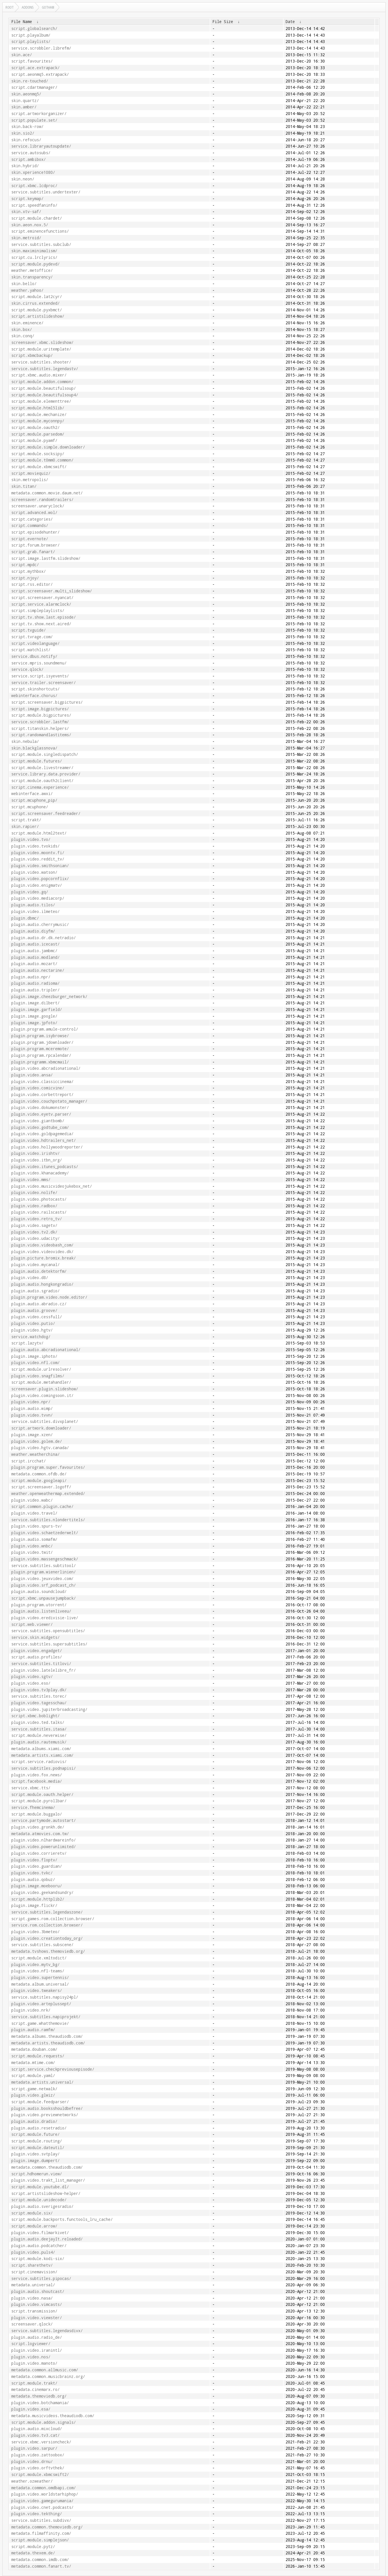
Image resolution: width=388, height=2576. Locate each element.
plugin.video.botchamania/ (40, 2402)
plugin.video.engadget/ (36, 1650)
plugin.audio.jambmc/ (34, 950)
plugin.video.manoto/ (34, 2363)
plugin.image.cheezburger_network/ (49, 996)
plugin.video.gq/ (29, 892)
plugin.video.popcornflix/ (40, 878)
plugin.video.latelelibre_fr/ (43, 1670)
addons (28, 7)
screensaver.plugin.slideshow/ (44, 1388)
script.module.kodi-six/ (37, 2258)
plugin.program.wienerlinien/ (43, 1572)
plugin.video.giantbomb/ (37, 1120)
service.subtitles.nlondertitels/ (48, 1519)
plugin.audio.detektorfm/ (39, 1271)
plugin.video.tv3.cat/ (35, 2435)
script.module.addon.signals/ (43, 2422)
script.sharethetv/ (32, 2265)
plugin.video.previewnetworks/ (44, 2114)
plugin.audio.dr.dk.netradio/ (43, 937)
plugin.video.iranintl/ (36, 2350)
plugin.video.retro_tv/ (36, 1218)
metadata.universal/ (33, 2284)
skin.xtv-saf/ (26, 211)
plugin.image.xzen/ (32, 1434)
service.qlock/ (27, 669)
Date (290, 21)
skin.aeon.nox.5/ (29, 224)
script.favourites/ (32, 61)
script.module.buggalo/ (36, 1814)
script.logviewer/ (30, 2343)
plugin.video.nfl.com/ (35, 1362)
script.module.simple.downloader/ (48, 447)
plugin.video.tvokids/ (35, 846)
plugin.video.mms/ (30, 1179)
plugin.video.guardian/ (36, 1866)
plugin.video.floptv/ (34, 1860)
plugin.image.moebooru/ (36, 1885)
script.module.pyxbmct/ (36, 309)
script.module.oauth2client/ (42, 780)
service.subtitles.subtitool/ (43, 1565)
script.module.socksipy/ (37, 453)
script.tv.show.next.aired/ (41, 623)
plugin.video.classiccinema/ (42, 1081)
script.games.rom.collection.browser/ (52, 1918)
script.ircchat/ (28, 1461)
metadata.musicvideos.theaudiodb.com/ (52, 2415)
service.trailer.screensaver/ (43, 682)
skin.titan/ (24, 486)
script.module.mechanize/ (39, 414)
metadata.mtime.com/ (33, 2062)
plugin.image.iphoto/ (34, 1356)
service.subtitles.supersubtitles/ (49, 1644)
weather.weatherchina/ (35, 1454)
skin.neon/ (22, 179)
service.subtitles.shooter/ (41, 362)
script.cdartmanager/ (34, 87)
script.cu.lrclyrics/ (34, 257)
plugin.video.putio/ (33, 1323)
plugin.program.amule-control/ (44, 1029)
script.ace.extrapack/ (35, 67)
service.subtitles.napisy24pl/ (44, 1997)
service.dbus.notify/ (34, 656)
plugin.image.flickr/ (34, 1905)
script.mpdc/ (25, 564)
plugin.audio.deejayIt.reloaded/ (47, 2239)
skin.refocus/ (26, 139)
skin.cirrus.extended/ (35, 303)
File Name (21, 21)
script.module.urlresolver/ (41, 1369)
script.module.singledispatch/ (44, 754)
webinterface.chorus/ (34, 695)
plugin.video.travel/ (34, 1513)
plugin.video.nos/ (30, 2357)
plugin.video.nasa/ (32, 2298)
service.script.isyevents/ (40, 676)
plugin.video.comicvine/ (37, 1088)
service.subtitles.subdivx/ (41, 2520)
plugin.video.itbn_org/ (36, 1160)
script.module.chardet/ (36, 218)
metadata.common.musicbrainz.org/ (48, 2376)
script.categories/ (32, 519)
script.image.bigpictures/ (40, 708)
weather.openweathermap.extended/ (48, 1493)
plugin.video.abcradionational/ (45, 1068)
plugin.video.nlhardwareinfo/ (43, 1840)
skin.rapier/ (25, 826)
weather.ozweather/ (32, 2481)
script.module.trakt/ (34, 2383)
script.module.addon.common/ (42, 381)
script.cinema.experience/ (40, 787)
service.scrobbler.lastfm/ (40, 721)
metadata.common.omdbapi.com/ (43, 2487)
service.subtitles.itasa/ (39, 1729)
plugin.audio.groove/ (34, 1310)
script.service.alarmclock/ (41, 604)
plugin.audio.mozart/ (34, 963)
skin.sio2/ (22, 133)
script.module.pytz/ (33, 2546)
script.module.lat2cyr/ (36, 296)
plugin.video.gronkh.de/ (37, 1827)
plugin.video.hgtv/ (32, 1330)
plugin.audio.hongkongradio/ (42, 1284)
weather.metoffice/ (32, 270)
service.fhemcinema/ (33, 1807)
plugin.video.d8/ (29, 1277)
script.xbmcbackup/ (32, 355)
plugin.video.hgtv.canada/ (40, 1447)
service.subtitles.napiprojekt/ (45, 2016)
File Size (222, 21)
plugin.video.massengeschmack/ (44, 1559)
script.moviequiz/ (30, 473)
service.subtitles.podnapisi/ (43, 1768)
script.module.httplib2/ (37, 1899)
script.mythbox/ (28, 571)
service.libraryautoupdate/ (41, 146)
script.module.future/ (35, 2134)
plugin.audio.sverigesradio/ (42, 2206)
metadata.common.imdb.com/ (40, 2559)
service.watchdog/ (30, 1336)
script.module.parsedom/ (37, 434)
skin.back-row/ (27, 126)
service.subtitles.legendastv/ (44, 368)
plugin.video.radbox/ (34, 1205)
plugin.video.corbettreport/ (42, 1094)
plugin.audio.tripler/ (35, 990)
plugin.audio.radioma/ (35, 983)
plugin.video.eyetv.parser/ (41, 1114)
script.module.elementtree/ (41, 401)
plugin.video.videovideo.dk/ (42, 1251)
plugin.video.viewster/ (36, 2317)
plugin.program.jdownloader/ (42, 1042)
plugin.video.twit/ (32, 1552)
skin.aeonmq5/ (26, 94)
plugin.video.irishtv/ (35, 1153)
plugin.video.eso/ (30, 1683)
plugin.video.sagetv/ (34, 1225)
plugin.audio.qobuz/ (33, 1879)
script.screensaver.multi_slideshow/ (51, 591)
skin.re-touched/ (29, 81)
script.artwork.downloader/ (41, 1428)
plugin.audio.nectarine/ (37, 970)
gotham (48, 7)
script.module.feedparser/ (40, 2101)
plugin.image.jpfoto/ (34, 1022)
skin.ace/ (21, 54)
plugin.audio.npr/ (30, 977)
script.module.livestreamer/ (42, 767)
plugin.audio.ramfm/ (33, 2029)
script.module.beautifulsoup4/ (44, 395)
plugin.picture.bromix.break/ (43, 1258)
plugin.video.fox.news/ (36, 1774)
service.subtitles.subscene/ (42, 1944)
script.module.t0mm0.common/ (42, 460)
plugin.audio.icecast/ (35, 944)
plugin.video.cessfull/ (36, 1316)
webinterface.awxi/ (32, 793)
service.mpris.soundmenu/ (39, 663)
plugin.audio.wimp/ (32, 1408)
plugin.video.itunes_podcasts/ (44, 1166)
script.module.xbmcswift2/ (40, 2474)
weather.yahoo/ (27, 290)
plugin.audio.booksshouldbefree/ (47, 2108)
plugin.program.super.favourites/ (48, 1467)
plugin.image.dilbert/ (35, 1002)
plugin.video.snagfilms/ (37, 1376)
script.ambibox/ (28, 159)
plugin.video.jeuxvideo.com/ (42, 1578)
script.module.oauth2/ (35, 427)
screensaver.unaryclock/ (37, 506)
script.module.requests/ (37, 2056)
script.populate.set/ (34, 120)
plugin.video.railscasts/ (39, 1212)
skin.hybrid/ (25, 165)
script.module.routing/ (36, 2141)
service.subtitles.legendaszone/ (47, 1912)
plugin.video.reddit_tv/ (37, 859)
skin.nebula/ (25, 741)
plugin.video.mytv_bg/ (35, 1964)
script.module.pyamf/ (34, 440)
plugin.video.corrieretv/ (39, 1853)
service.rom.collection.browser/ (47, 1925)
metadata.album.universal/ (40, 1984)
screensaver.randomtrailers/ (42, 499)
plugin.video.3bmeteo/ (35, 1931)
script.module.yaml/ (33, 2075)
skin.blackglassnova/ (34, 748)
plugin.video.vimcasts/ (36, 2304)
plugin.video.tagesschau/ (39, 1702)
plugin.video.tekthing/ (36, 2513)
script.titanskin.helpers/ (40, 728)
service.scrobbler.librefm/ (41, 48)
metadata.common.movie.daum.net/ (47, 493)
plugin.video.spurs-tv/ (36, 1526)
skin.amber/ (24, 107)
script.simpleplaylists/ (37, 610)
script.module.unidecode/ (39, 2199)
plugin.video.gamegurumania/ (42, 2500)
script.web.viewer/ (32, 1624)
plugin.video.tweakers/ (36, 1990)
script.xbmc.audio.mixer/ (39, 375)
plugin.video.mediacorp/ (37, 898)
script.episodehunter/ (35, 532)
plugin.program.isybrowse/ (40, 1035)
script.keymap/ (27, 198)
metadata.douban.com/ (34, 2049)
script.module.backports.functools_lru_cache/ (62, 2219)
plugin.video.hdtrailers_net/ (43, 1140)
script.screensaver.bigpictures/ (47, 702)
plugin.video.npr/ (30, 1401)
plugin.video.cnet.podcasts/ (42, 2507)
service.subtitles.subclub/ (41, 244)
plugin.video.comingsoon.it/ (42, 1395)
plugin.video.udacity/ (35, 1238)
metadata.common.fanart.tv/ (41, 2566)
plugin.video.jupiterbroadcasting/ (49, 1709)
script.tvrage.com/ (32, 636)
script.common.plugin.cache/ (42, 1506)
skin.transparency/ (32, 277)
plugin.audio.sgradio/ (35, 1290)
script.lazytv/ (27, 1343)
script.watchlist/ (30, 649)
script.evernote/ (29, 538)
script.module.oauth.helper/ (42, 1794)
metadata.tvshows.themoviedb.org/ (48, 1951)
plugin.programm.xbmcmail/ (40, 1062)
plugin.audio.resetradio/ (39, 2128)
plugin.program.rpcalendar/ (41, 1055)
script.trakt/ (26, 819)
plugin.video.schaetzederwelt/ (44, 1532)
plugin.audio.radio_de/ (36, 2337)
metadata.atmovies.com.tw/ (40, 1833)
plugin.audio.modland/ (35, 957)
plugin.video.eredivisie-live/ (44, 1617)
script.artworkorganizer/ (39, 113)
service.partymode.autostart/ (43, 1820)
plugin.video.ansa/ (32, 1075)
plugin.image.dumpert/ (35, 2160)
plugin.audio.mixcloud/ (36, 2428)
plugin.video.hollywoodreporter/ (47, 1147)
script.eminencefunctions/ (40, 231)
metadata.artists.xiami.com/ (42, 1755)
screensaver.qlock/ (32, 2324)
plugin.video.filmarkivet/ (40, 2232)
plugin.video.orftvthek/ (37, 2467)
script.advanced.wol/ (34, 512)
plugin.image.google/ (34, 1016)
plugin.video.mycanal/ (35, 1264)
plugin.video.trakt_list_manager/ (48, 2180)
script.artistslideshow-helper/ (45, 2193)
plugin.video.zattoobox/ (37, 2455)
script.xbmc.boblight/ (35, 1715)
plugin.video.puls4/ (33, 2252)
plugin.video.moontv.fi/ (37, 852)
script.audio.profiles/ (36, 1657)
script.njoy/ (25, 578)
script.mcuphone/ (29, 806)
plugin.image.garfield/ (36, 1009)
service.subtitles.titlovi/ (41, 1663)
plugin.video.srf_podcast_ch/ (43, 1585)
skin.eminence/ (27, 322)
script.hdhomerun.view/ (36, 2173)
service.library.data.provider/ (45, 774)
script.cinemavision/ (34, 2271)
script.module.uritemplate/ (41, 349)
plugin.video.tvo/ (30, 839)
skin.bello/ (24, 283)
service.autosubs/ (30, 152)
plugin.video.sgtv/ (32, 1676)
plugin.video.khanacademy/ (40, 1173)
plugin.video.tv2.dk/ (34, 1232)
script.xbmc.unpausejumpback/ (43, 1598)
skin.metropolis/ (29, 479)
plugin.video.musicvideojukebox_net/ (51, 1186)
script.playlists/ (30, 41)
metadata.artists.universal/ (42, 2082)
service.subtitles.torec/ (39, 1696)
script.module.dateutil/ (37, 2147)
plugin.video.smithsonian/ (40, 865)
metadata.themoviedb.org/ (39, 2396)
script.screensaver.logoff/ (41, 1487)
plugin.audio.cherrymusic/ (40, 924)
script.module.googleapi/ (39, 1480)
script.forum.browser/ (35, 545)
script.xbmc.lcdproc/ (34, 185)
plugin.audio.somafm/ (34, 1539)
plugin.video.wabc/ (32, 1500)
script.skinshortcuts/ (35, 689)
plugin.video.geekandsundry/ (42, 1892)
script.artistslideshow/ (37, 316)
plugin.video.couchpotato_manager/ (49, 1101)
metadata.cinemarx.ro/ (35, 2389)
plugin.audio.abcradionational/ (45, 1349)
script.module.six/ (32, 2213)
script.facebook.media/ (36, 1781)
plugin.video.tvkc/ (32, 1872)
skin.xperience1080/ (33, 172)
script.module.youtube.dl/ (40, 2186)
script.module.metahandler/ (41, 1382)
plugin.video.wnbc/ (32, 1546)
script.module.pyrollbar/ (39, 1800)
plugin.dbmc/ (25, 918)
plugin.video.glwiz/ (33, 2095)
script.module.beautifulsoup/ (43, 388)
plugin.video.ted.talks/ (37, 1722)
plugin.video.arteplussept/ (41, 2003)
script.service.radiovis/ (39, 1761)
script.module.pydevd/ (35, 264)
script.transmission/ (34, 2311)
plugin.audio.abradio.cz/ (39, 1303)
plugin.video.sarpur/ (34, 2448)
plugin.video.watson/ (34, 872)
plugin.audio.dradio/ (34, 2121)
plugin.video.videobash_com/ (42, 1245)
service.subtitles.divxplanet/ (44, 1421)
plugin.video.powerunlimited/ (43, 1846)
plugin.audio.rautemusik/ (39, 1742)
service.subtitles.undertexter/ (45, 192)
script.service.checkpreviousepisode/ (52, 2069)
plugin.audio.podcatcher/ (39, 2245)
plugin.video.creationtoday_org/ (47, 1938)
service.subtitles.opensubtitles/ (48, 1630)
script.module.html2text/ (39, 833)
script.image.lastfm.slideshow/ (45, 558)
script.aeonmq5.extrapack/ (40, 74)
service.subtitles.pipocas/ (41, 2278)
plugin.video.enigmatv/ (36, 885)
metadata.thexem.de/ (33, 2553)
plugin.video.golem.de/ (36, 1441)
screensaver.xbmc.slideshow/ (42, 342)
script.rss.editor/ (32, 584)
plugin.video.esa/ (30, 2409)
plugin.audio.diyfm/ (33, 931)
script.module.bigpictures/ (41, 715)
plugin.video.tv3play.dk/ (39, 1689)
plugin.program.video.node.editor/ (49, 1297)
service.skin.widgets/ (35, 1637)
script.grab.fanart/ (33, 551)
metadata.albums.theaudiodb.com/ (47, 2036)
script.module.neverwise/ (39, 1735)
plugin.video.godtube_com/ (40, 1127)
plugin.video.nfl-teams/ (37, 1971)
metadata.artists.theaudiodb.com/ (48, 2043)
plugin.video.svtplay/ (35, 2154)
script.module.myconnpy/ (37, 420)
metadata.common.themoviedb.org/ (47, 2527)
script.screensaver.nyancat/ (42, 597)
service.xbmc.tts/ (30, 1787)
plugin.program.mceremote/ (40, 1048)
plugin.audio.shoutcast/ (37, 2291)
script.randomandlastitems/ (41, 734)
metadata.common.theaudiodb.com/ (47, 2167)
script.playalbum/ (30, 35)
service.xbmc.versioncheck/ (41, 2442)
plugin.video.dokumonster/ (40, 1107)
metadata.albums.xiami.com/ (41, 1748)
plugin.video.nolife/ (34, 1192)
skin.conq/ (22, 335)
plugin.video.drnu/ (32, 2461)
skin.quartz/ (25, 100)
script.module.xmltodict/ (39, 1958)
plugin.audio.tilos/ (33, 904)
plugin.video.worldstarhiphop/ (44, 2494)
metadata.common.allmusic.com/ (44, 2369)
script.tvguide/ (28, 630)
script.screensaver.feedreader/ (45, 813)
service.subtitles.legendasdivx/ (47, 2330)
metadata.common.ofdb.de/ (39, 1474)
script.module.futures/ (36, 761)
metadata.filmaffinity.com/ (41, 2533)
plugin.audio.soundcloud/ (39, 1591)
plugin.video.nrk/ (30, 2010)
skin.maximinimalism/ (34, 250)
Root (9, 7)
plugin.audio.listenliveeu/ (41, 1611)
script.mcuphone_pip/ (34, 800)
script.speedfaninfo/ (34, 205)
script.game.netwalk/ (34, 2088)
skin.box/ (21, 329)
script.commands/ (29, 525)
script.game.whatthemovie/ (40, 2023)
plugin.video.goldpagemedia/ (42, 1133)
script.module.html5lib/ (37, 407)
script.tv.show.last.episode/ (43, 617)
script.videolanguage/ (35, 643)
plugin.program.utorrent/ (39, 1604)
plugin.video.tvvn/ (32, 1415)
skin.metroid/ (26, 237)
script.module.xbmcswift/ (39, 466)
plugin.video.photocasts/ (39, 1199)
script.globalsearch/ (34, 28)
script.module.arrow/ (34, 2226)
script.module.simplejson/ (40, 2540)
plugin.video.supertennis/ (40, 1977)
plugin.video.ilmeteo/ (35, 911)
